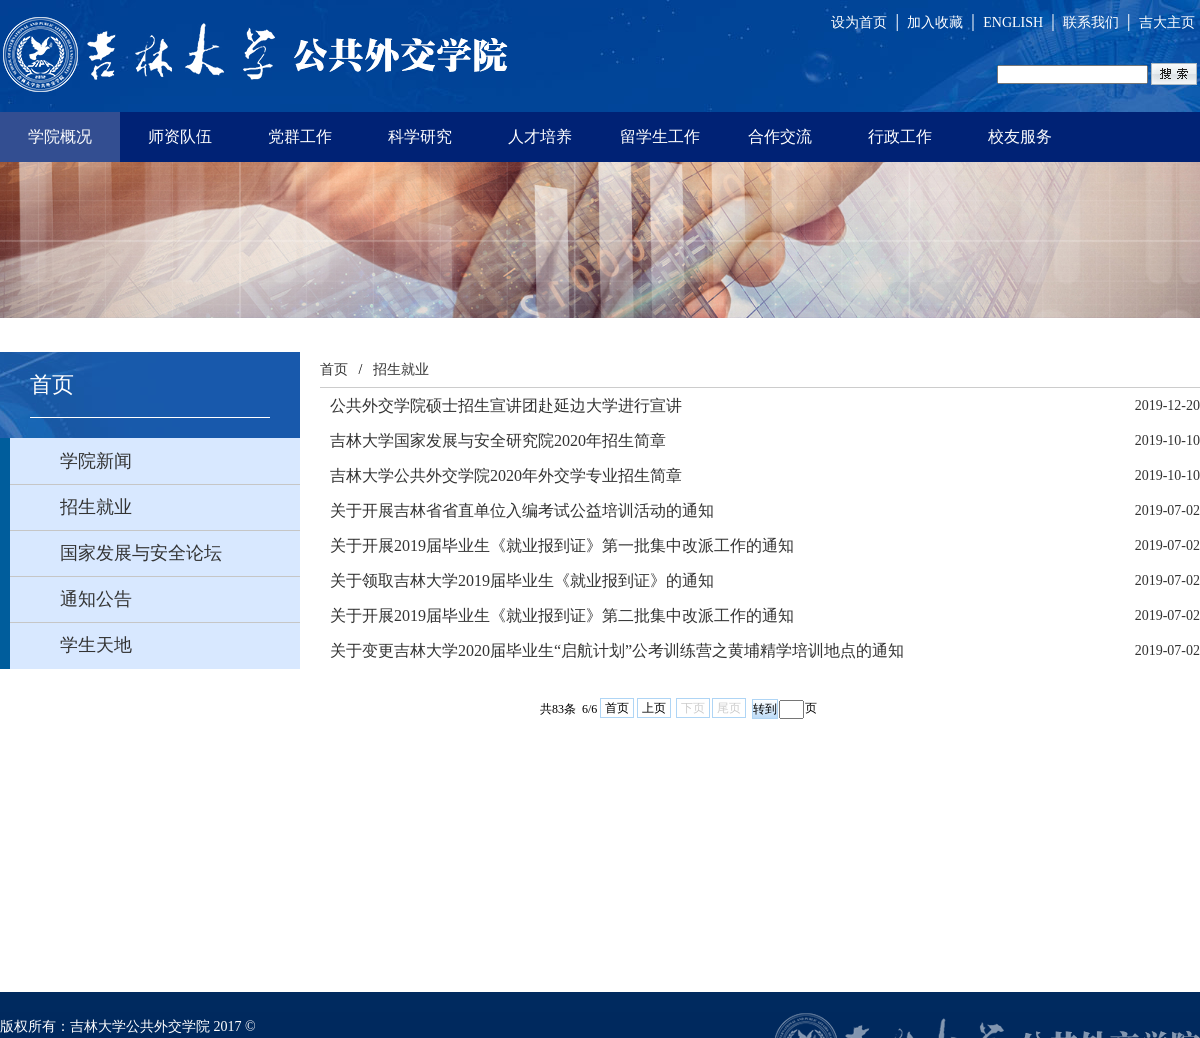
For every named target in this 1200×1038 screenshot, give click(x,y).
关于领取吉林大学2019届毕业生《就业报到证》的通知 (522, 580)
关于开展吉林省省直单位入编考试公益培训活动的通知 (522, 510)
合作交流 (780, 136)
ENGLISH (1013, 22)
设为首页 (859, 22)
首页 (334, 369)
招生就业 (401, 369)
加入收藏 (935, 22)
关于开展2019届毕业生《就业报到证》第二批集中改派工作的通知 (562, 615)
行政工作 (900, 136)
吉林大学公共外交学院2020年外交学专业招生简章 (506, 475)
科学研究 (420, 136)
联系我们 (1091, 22)
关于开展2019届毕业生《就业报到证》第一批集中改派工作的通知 (562, 545)
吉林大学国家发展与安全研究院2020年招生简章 (498, 440)
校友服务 (1020, 136)
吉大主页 (1167, 22)
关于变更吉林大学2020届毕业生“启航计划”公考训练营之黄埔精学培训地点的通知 (617, 650)
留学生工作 (660, 136)
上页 (654, 708)
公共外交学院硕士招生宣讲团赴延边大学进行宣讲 (506, 405)
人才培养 (540, 136)
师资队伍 (180, 136)
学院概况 (60, 136)
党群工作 (300, 136)
